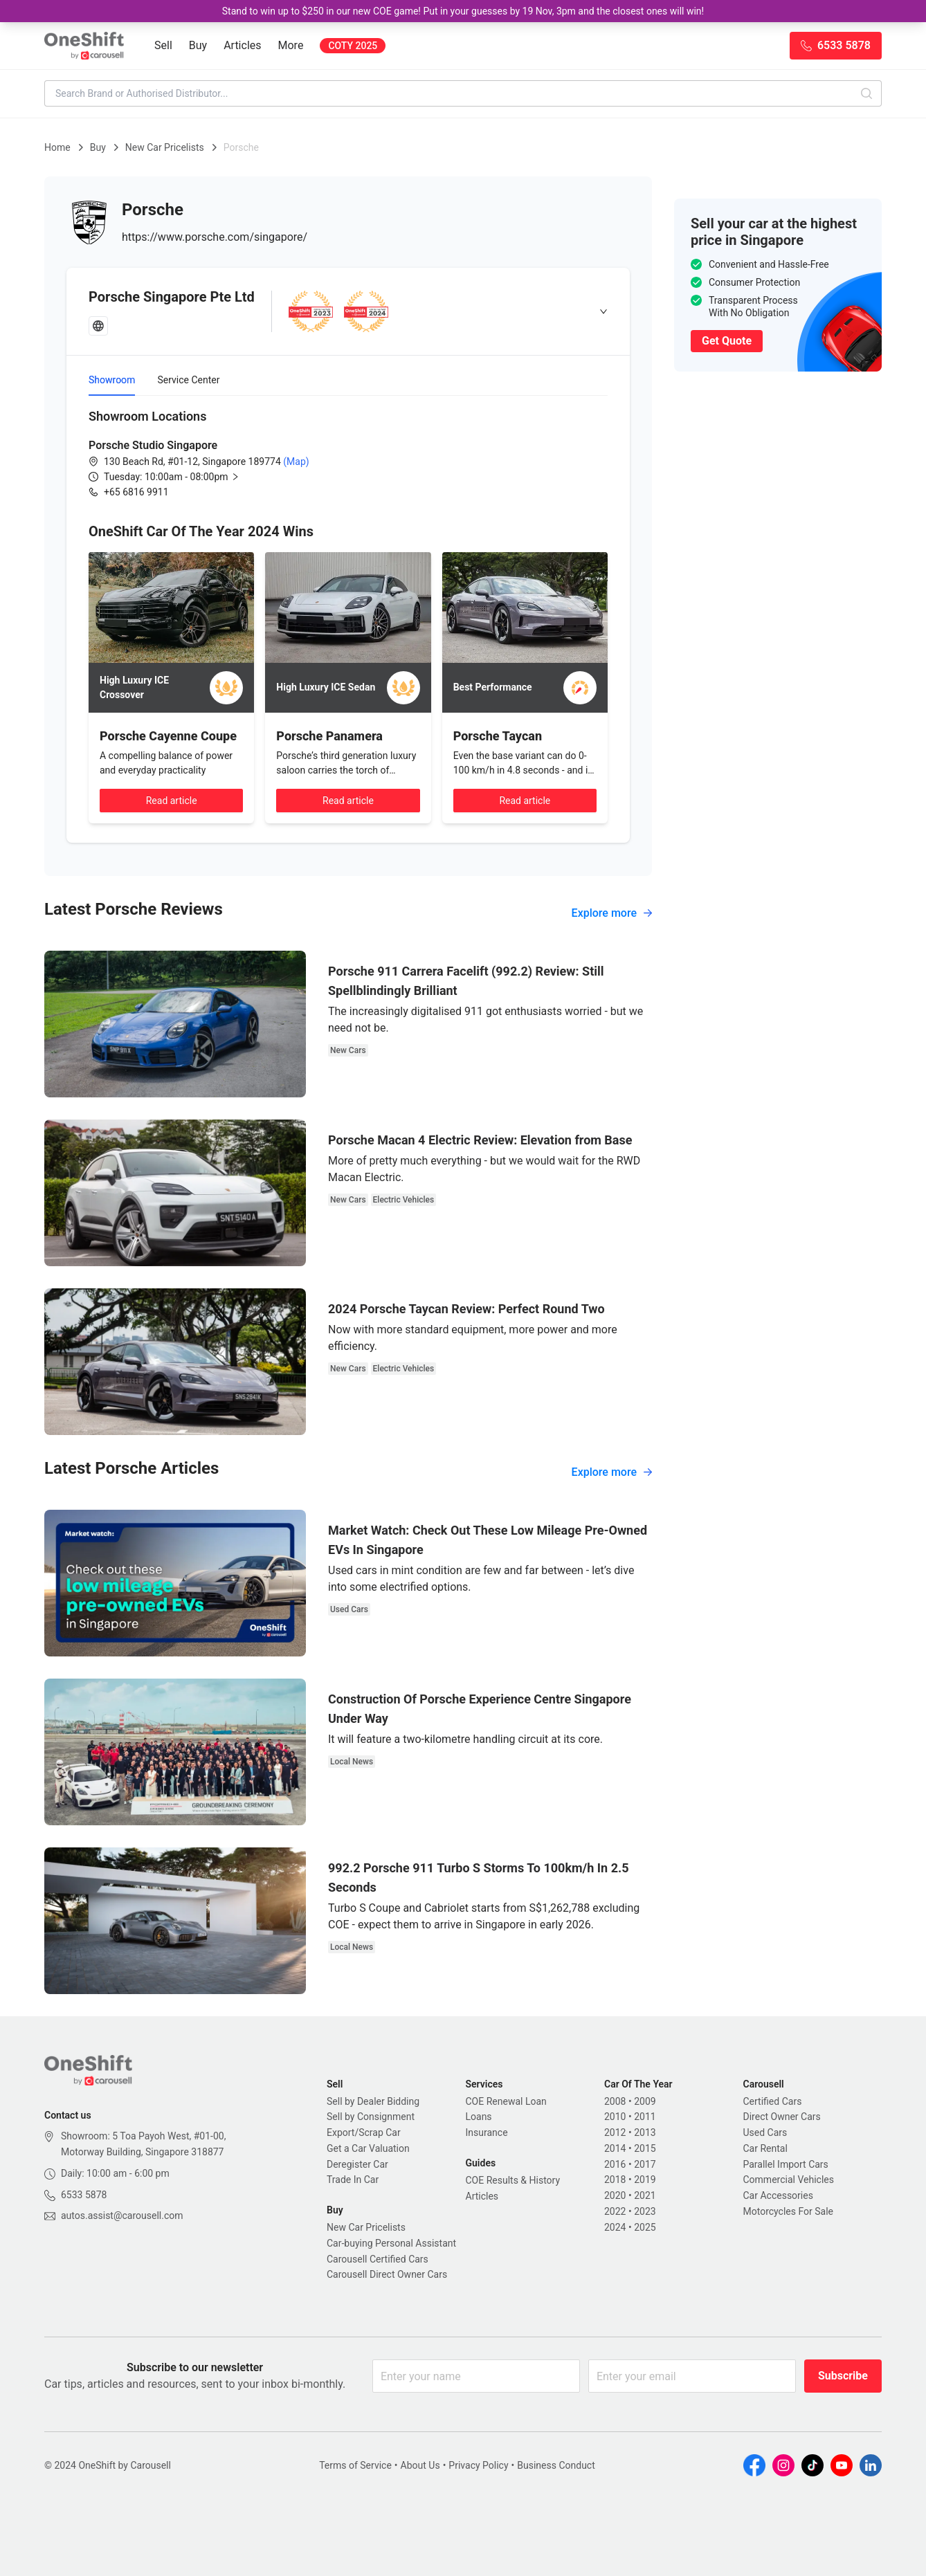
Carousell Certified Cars (377, 2259)
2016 (615, 2164)
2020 (615, 2195)
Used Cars (765, 2132)
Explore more (612, 913)
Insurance (487, 2132)
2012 (615, 2132)
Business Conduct (556, 2465)
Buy (198, 45)
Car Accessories (778, 2195)
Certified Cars (772, 2101)
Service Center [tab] (188, 379)
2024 (615, 2227)
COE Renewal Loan (506, 2101)
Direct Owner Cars (782, 2116)
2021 (644, 2195)
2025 (644, 2227)
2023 (644, 2211)
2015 (644, 2148)
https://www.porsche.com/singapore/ (214, 237)
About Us (420, 2465)
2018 (615, 2179)
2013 (644, 2132)
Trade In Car (353, 2179)
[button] (183, 476)
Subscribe (843, 2375)
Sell (163, 45)
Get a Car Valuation (368, 2148)
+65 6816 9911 (136, 491)
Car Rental (765, 2148)
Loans (479, 2116)
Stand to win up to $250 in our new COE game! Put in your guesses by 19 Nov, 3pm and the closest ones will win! (463, 11)
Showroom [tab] (112, 379)
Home (57, 147)
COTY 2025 (352, 45)
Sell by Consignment (371, 2116)
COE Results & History (513, 2180)
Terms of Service (355, 2465)
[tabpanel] (348, 453)
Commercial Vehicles (788, 2179)
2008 (615, 2101)
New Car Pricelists (164, 147)
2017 (644, 2164)
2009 (644, 2101)
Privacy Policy (478, 2465)
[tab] (348, 311)
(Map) (295, 461)
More (291, 45)
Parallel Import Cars (785, 2164)
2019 (644, 2179)
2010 (615, 2116)
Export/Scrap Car (364, 2132)
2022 (615, 2211)
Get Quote (727, 340)
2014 (615, 2148)
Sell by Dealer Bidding (373, 2101)
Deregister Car (357, 2164)
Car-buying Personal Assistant (391, 2243)
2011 (644, 2116)
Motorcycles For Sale (788, 2211)
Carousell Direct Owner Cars (387, 2274)
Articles (242, 45)
